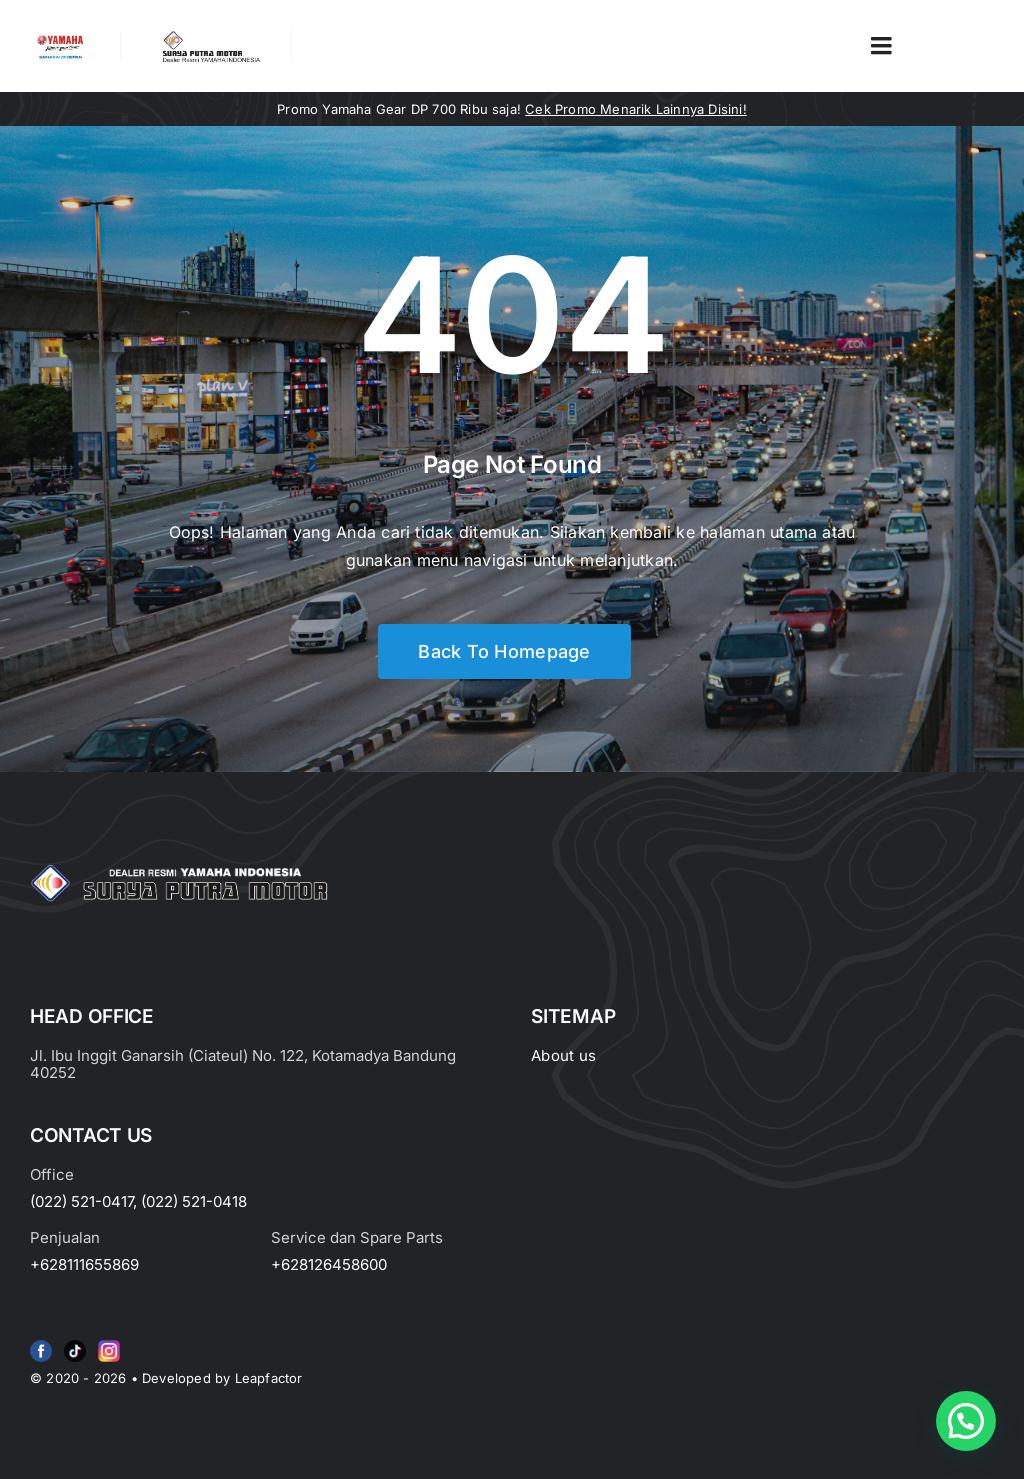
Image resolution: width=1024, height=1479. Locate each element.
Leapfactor (269, 1378)
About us (563, 1055)
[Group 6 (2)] (109, 1344)
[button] (966, 1421)
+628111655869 (84, 1264)
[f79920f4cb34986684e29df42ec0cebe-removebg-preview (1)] (41, 1344)
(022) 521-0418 (194, 1201)
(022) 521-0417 (81, 1201)
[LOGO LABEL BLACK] (210, 38)
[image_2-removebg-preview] (60, 39)
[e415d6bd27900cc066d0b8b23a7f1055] (75, 1344)
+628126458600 (329, 1264)
